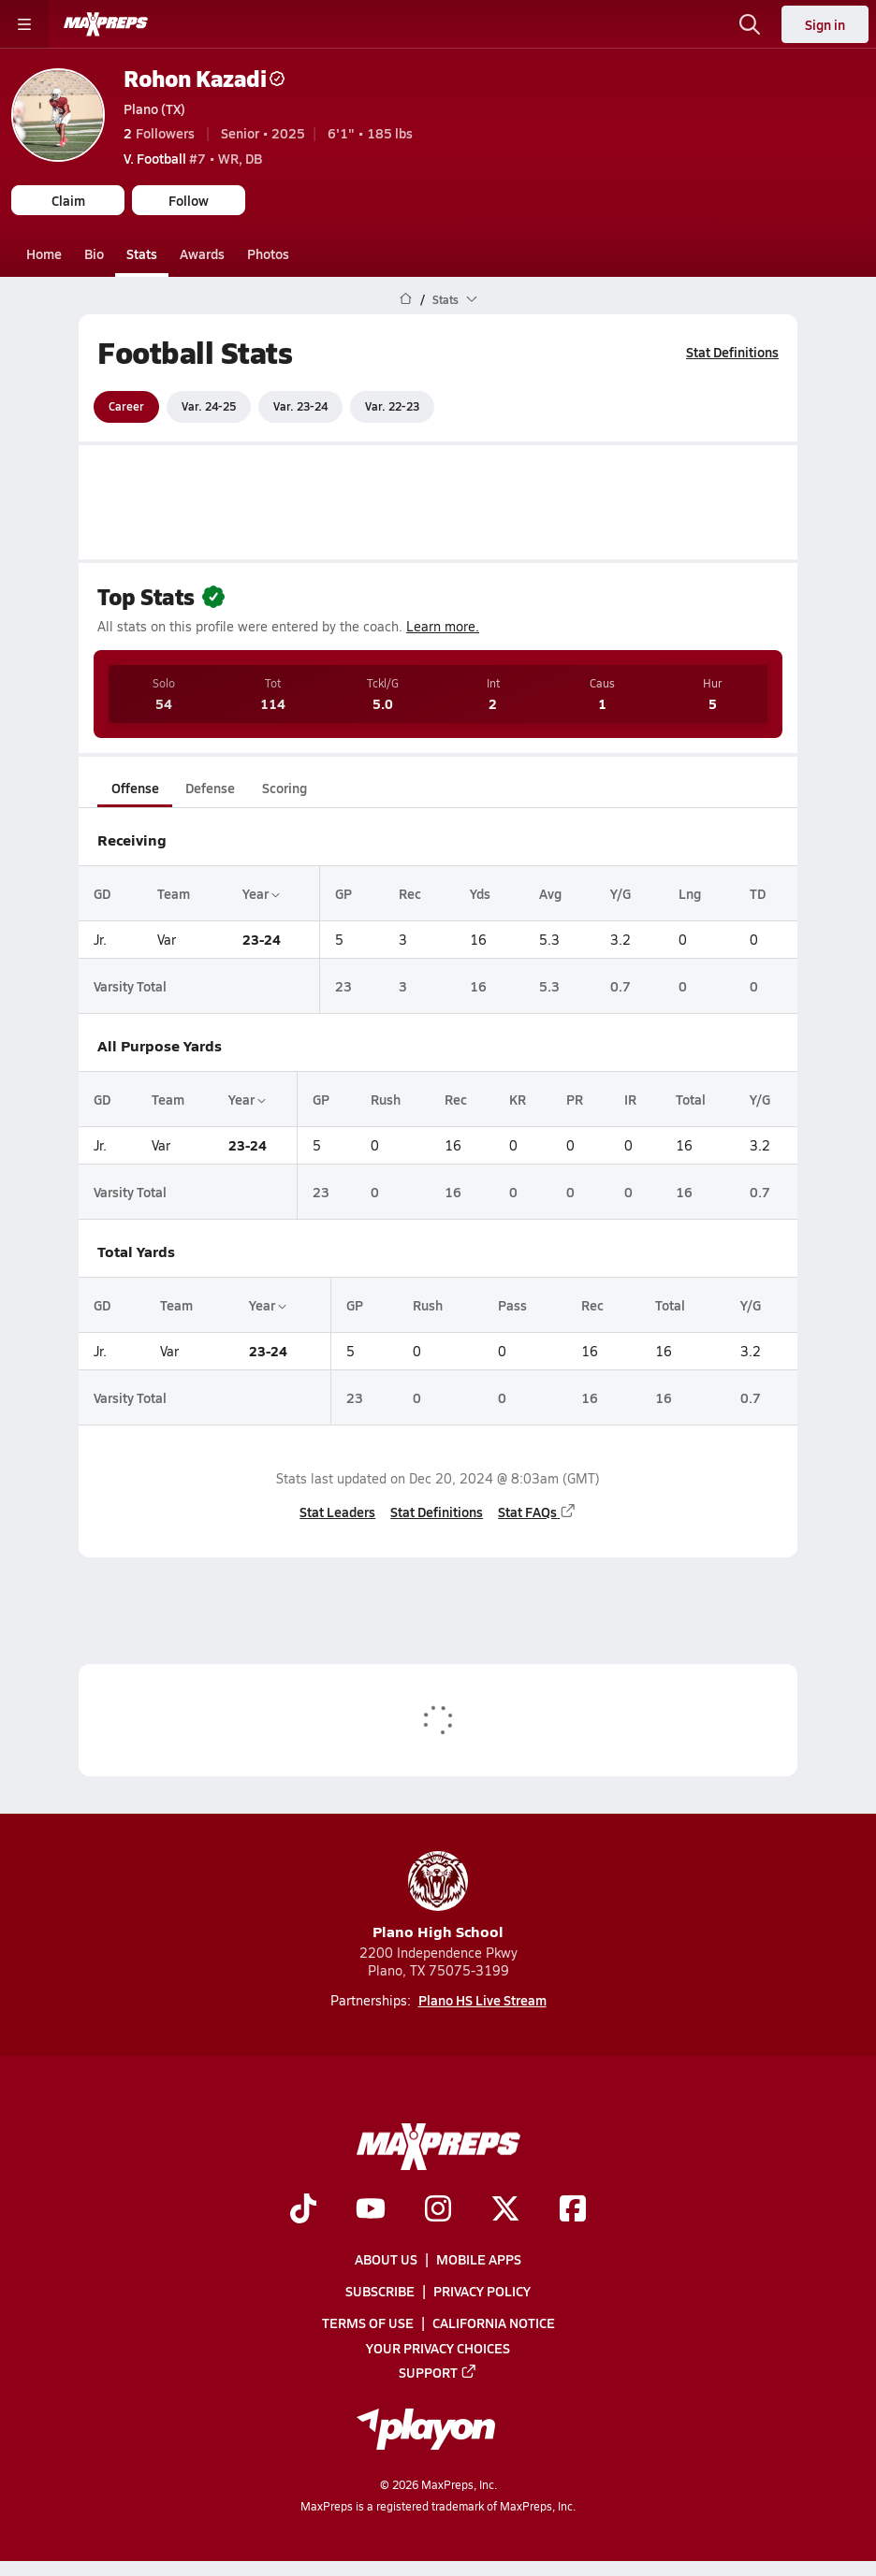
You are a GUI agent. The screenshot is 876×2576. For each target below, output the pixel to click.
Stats (141, 253)
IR (630, 1099)
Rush (386, 1099)
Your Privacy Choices (438, 2347)
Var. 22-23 (392, 405)
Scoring (284, 787)
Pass (512, 1304)
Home (44, 253)
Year (261, 892)
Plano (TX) (154, 108)
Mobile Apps (478, 2259)
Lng (690, 892)
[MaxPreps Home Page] (406, 299)
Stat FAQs (537, 1510)
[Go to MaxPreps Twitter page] (505, 2210)
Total (691, 1099)
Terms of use (368, 2323)
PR (574, 1099)
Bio (94, 253)
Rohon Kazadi (204, 78)
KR (517, 1099)
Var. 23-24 (300, 405)
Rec (410, 892)
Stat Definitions (732, 351)
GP (343, 892)
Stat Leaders (337, 1510)
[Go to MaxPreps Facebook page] (573, 2210)
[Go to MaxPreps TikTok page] (303, 2210)
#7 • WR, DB (193, 158)
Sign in (825, 24)
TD (758, 892)
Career (126, 405)
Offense (135, 787)
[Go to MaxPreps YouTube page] (371, 2210)
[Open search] (749, 24)
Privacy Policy (482, 2290)
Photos (268, 253)
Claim (68, 200)
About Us (386, 2259)
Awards (202, 253)
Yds (480, 892)
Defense (210, 787)
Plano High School (438, 1896)
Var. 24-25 (209, 405)
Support (438, 2372)
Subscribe (380, 2290)
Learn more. (442, 626)
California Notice (493, 2323)
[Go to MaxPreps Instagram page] (438, 2210)
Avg (550, 892)
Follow (188, 200)
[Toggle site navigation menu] (24, 24)
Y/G (620, 892)
